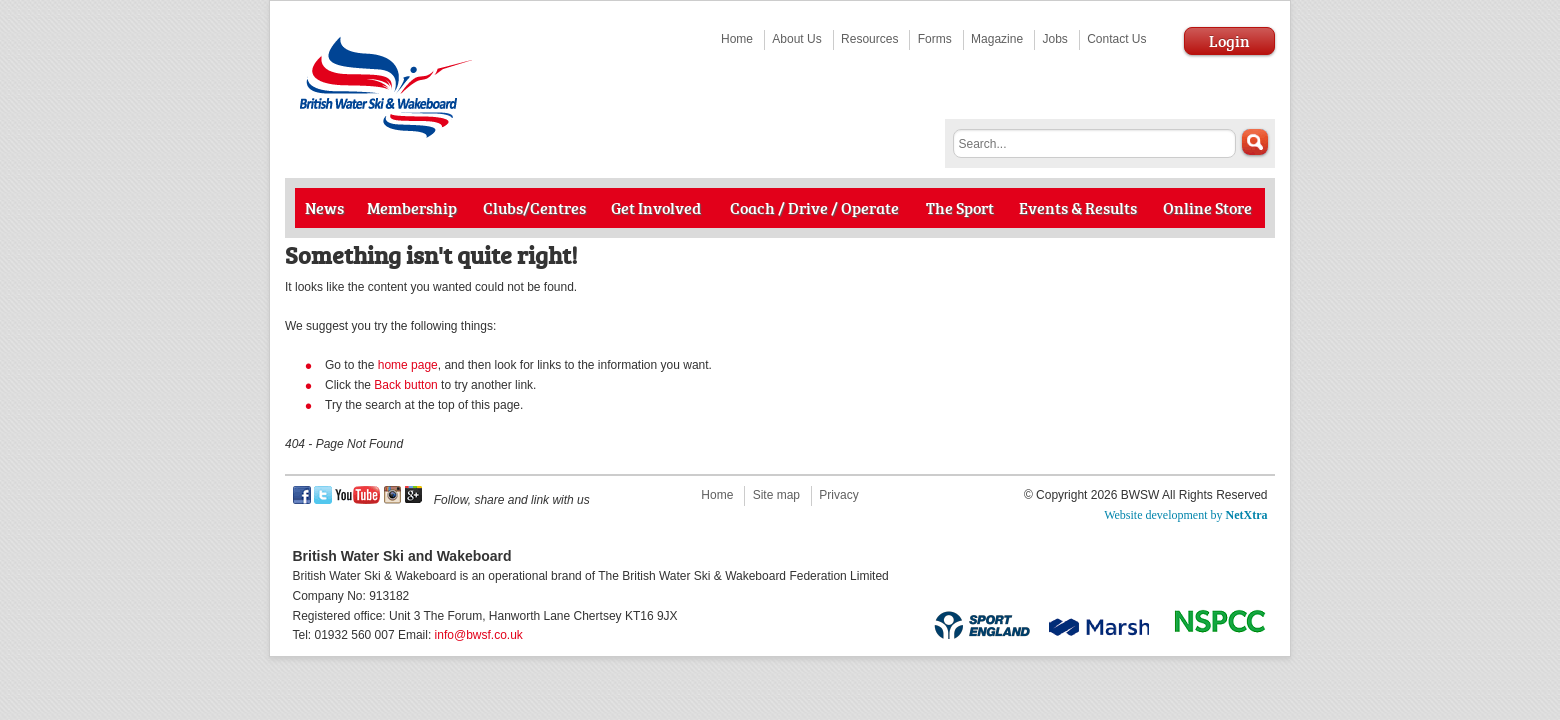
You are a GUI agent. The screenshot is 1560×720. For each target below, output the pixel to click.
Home (737, 39)
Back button (405, 385)
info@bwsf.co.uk (479, 635)
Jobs (1054, 39)
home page (408, 365)
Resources (869, 39)
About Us (796, 39)
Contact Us (1116, 39)
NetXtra (1247, 515)
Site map (776, 495)
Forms (935, 39)
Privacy (838, 495)
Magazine (997, 39)
